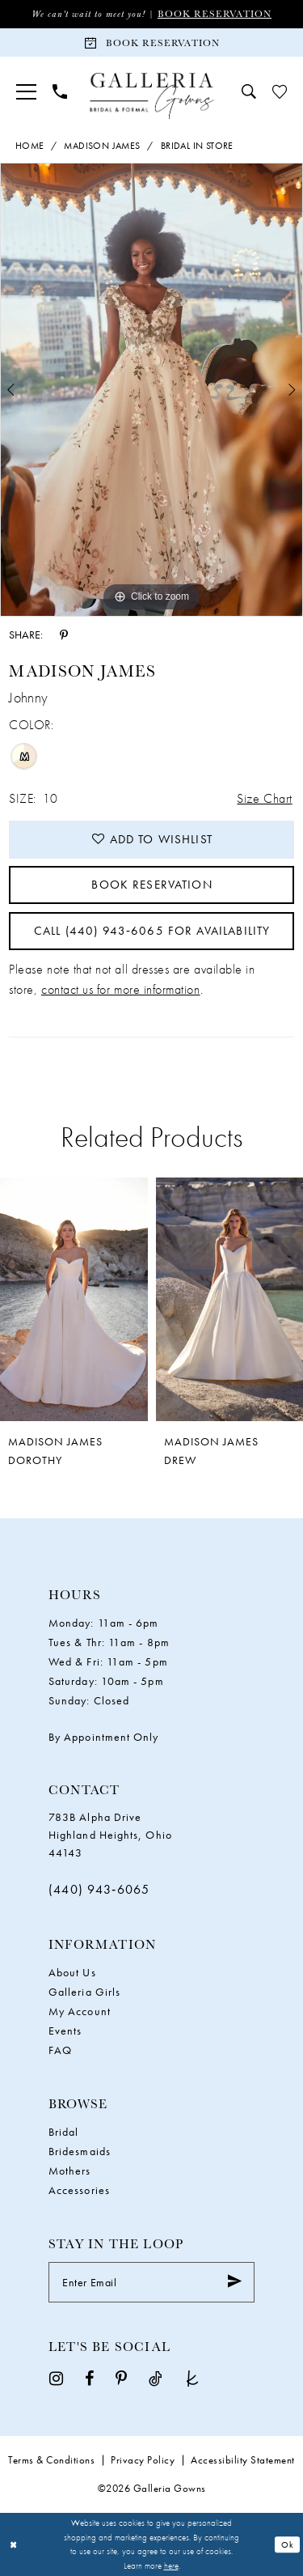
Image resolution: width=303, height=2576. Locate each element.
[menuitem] (26, 92)
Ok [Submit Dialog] (287, 2544)
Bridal (63, 2131)
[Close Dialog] (13, 2545)
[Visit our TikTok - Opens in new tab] (155, 2378)
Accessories (79, 2190)
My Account (79, 2011)
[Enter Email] (151, 2282)
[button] (26, 92)
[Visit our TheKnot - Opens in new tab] (192, 2378)
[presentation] (74, 1299)
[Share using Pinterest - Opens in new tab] (64, 633)
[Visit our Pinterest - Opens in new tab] (121, 2378)
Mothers (69, 2170)
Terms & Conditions (51, 2460)
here (171, 2565)
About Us (72, 1972)
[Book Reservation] (151, 42)
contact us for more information (120, 989)
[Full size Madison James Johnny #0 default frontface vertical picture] (151, 390)
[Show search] (249, 91)
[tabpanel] (151, 390)
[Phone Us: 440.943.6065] (59, 91)
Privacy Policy (143, 2460)
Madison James (102, 145)
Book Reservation (214, 13)
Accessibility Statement (243, 2460)
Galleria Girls (84, 1991)
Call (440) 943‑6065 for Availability (152, 931)
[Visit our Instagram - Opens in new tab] (56, 2378)
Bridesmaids (79, 2151)
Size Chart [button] (264, 798)
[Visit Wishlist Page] (279, 91)
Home (29, 145)
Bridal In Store (197, 145)
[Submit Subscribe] (235, 2282)
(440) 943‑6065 (99, 1889)
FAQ (60, 2050)
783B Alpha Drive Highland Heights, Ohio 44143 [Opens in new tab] (110, 1835)
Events (65, 2030)
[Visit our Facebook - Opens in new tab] (89, 2378)
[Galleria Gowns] (151, 96)
